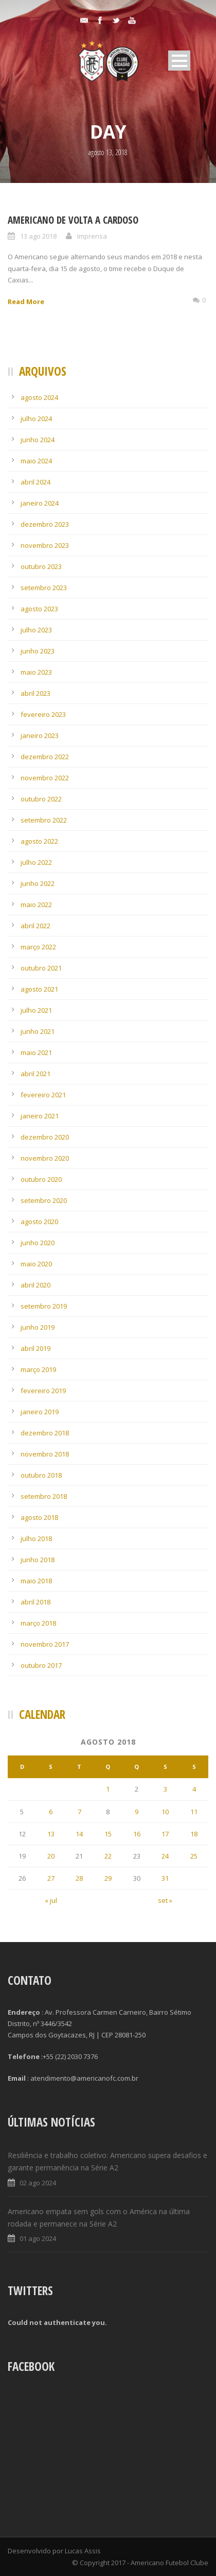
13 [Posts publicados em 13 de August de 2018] (51, 1833)
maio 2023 (36, 672)
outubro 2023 (41, 566)
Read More (26, 301)
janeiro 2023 (40, 735)
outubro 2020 (41, 1179)
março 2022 (38, 946)
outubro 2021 (41, 968)
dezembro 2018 (45, 1432)
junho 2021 (38, 1031)
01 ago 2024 (38, 2238)
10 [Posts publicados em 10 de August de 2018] (165, 1811)
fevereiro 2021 (43, 1094)
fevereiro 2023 (43, 714)
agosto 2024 (39, 397)
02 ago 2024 (38, 2182)
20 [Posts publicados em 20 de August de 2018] (51, 1856)
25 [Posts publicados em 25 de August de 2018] (193, 1856)
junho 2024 (38, 439)
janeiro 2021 (40, 1115)
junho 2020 (38, 1242)
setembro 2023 (44, 587)
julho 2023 (36, 629)
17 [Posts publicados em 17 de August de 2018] (165, 1833)
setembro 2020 (44, 1200)
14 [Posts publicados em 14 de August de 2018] (79, 1833)
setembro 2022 (44, 820)
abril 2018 (35, 1602)
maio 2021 (36, 1052)
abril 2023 (35, 693)
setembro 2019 (44, 1306)
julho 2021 (36, 1010)
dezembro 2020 (45, 1137)
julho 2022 (36, 862)
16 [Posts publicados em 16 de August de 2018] (136, 1833)
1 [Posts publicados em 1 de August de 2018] (108, 1789)
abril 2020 (35, 1285)
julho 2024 (36, 418)
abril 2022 (35, 925)
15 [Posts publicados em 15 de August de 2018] (108, 1833)
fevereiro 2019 (43, 1390)
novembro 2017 (45, 1644)
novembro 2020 (45, 1158)
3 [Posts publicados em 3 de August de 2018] (165, 1789)
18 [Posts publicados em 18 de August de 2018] (193, 1833)
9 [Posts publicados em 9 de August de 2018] (136, 1811)
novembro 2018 (45, 1454)
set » (165, 1900)
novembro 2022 (45, 777)
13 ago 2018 (38, 236)
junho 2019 (38, 1327)
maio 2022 (36, 904)
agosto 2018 (39, 1517)
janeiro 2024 (40, 503)
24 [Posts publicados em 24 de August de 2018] (165, 1856)
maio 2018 (36, 1580)
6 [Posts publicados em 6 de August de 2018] (50, 1811)
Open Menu (179, 61)
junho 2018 (38, 1559)
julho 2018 (36, 1538)
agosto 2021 (39, 989)
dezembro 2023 (45, 524)
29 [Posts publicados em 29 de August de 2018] (108, 1878)
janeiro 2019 (40, 1411)
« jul (51, 1900)
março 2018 (38, 1623)
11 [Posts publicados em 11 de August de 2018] (193, 1811)
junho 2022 (38, 883)
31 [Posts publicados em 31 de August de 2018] (165, 1878)
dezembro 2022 (45, 756)
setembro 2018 (44, 1496)
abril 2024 (35, 482)
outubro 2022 (41, 799)
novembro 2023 (45, 545)
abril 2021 (35, 1073)
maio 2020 (36, 1263)
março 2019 (38, 1369)
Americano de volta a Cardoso (73, 220)
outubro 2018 (41, 1475)
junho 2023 (38, 651)
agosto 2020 (39, 1221)
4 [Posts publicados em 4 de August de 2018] (194, 1789)
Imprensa (92, 236)
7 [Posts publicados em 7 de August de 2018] (79, 1811)
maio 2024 (36, 460)
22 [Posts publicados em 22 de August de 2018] (108, 1856)
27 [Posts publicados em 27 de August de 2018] (51, 1878)
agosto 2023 (39, 608)
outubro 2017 (41, 1665)
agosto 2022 (39, 841)
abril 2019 (35, 1348)
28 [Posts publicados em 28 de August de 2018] (79, 1878)
